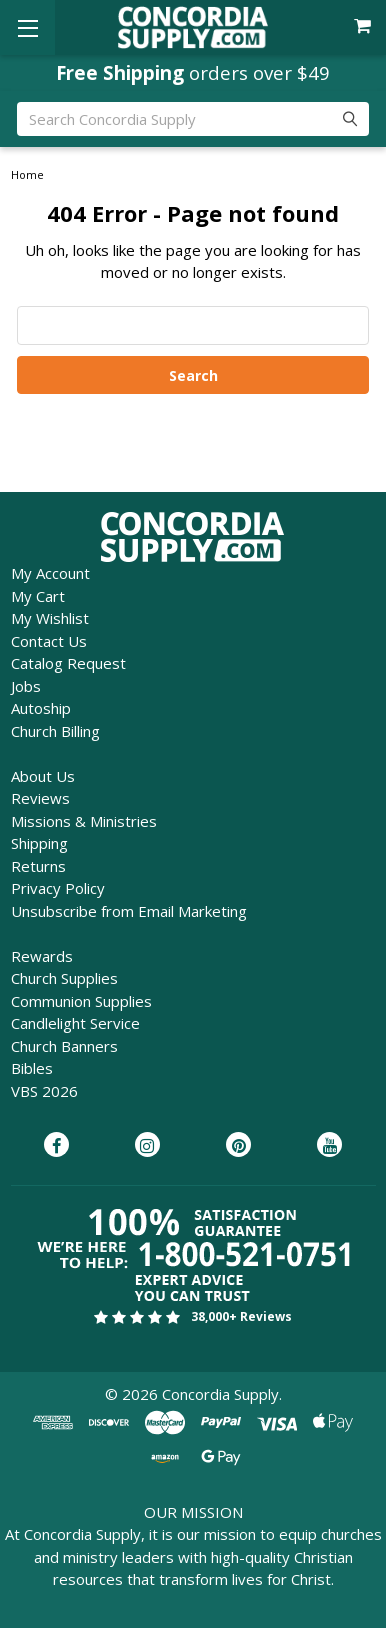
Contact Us (49, 641)
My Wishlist (50, 618)
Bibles (32, 1068)
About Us (43, 776)
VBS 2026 (44, 1091)
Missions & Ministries (84, 821)
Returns (38, 866)
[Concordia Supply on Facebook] (56, 1146)
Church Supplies (64, 978)
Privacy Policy (58, 888)
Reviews (40, 798)
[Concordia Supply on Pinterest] (238, 1146)
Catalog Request (68, 663)
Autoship (41, 708)
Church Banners (64, 1046)
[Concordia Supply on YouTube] (329, 1146)
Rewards (42, 956)
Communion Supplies (81, 1001)
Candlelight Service (75, 1023)
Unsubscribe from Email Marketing (129, 911)
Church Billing (55, 731)
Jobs (26, 686)
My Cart (38, 596)
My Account (50, 573)
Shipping (39, 843)
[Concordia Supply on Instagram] (147, 1146)
